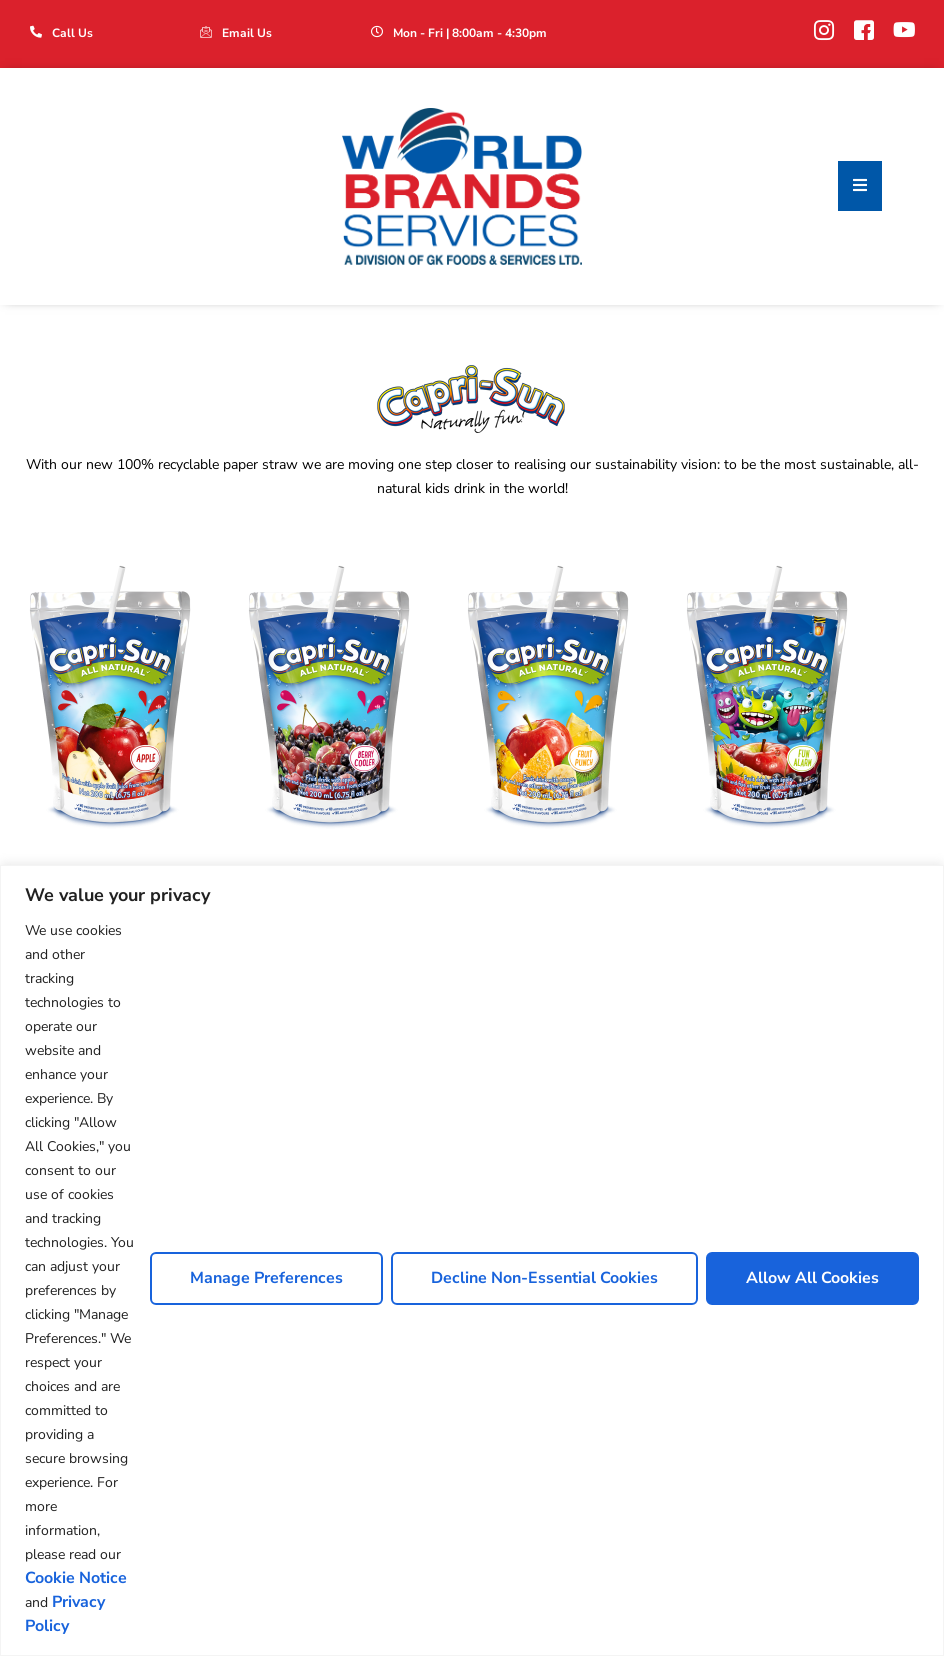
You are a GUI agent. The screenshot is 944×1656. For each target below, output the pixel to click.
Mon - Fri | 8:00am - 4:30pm (470, 33)
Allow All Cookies (812, 1278)
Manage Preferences (266, 1278)
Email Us (247, 33)
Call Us (72, 33)
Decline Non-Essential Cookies (544, 1278)
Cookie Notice (76, 1578)
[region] (472, 1260)
